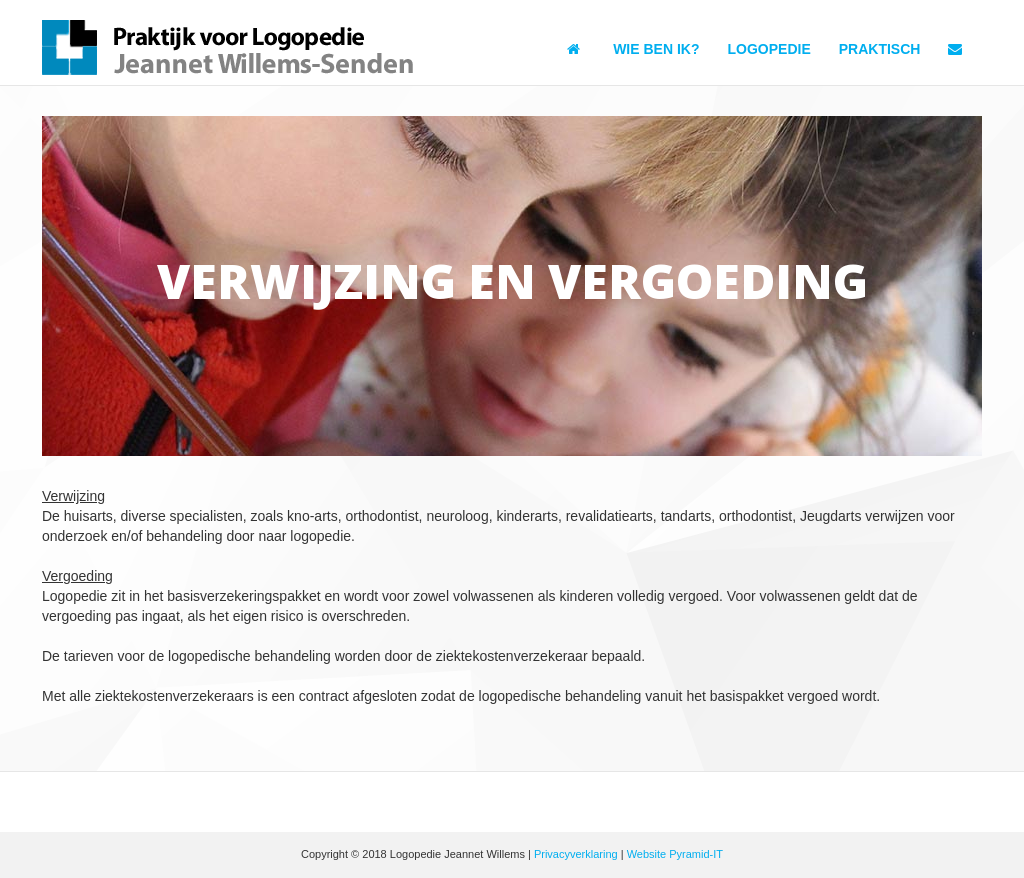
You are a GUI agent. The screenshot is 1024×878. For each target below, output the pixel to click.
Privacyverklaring (576, 854)
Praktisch (880, 49)
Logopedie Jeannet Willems (230, 47)
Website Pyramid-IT (675, 854)
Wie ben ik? (656, 49)
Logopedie (768, 49)
